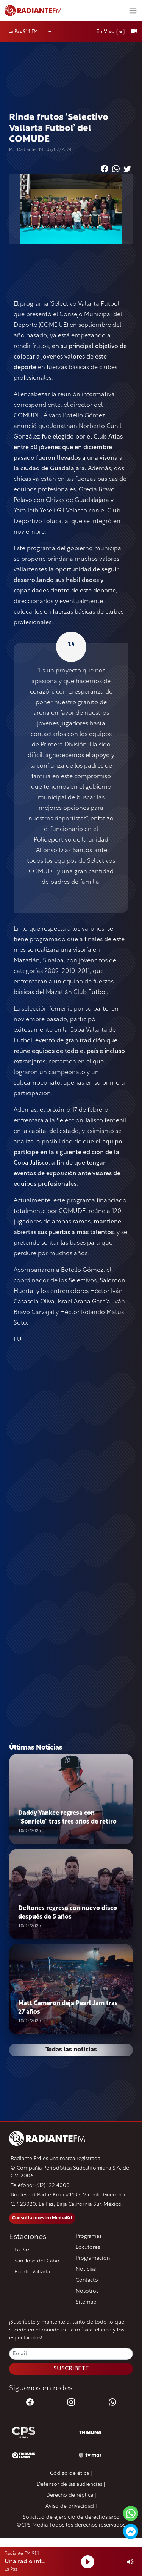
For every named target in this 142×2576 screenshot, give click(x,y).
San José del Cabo (36, 2261)
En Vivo (110, 32)
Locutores (88, 2247)
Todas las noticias (71, 2050)
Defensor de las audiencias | (71, 2484)
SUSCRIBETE (71, 2369)
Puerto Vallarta (32, 2272)
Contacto (87, 2280)
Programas (88, 2236)
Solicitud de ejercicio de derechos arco (71, 2517)
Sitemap (86, 2302)
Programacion (93, 2258)
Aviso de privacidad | (71, 2506)
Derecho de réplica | (71, 2495)
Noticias (86, 2269)
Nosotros (87, 2291)
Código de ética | (71, 2473)
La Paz (22, 2250)
